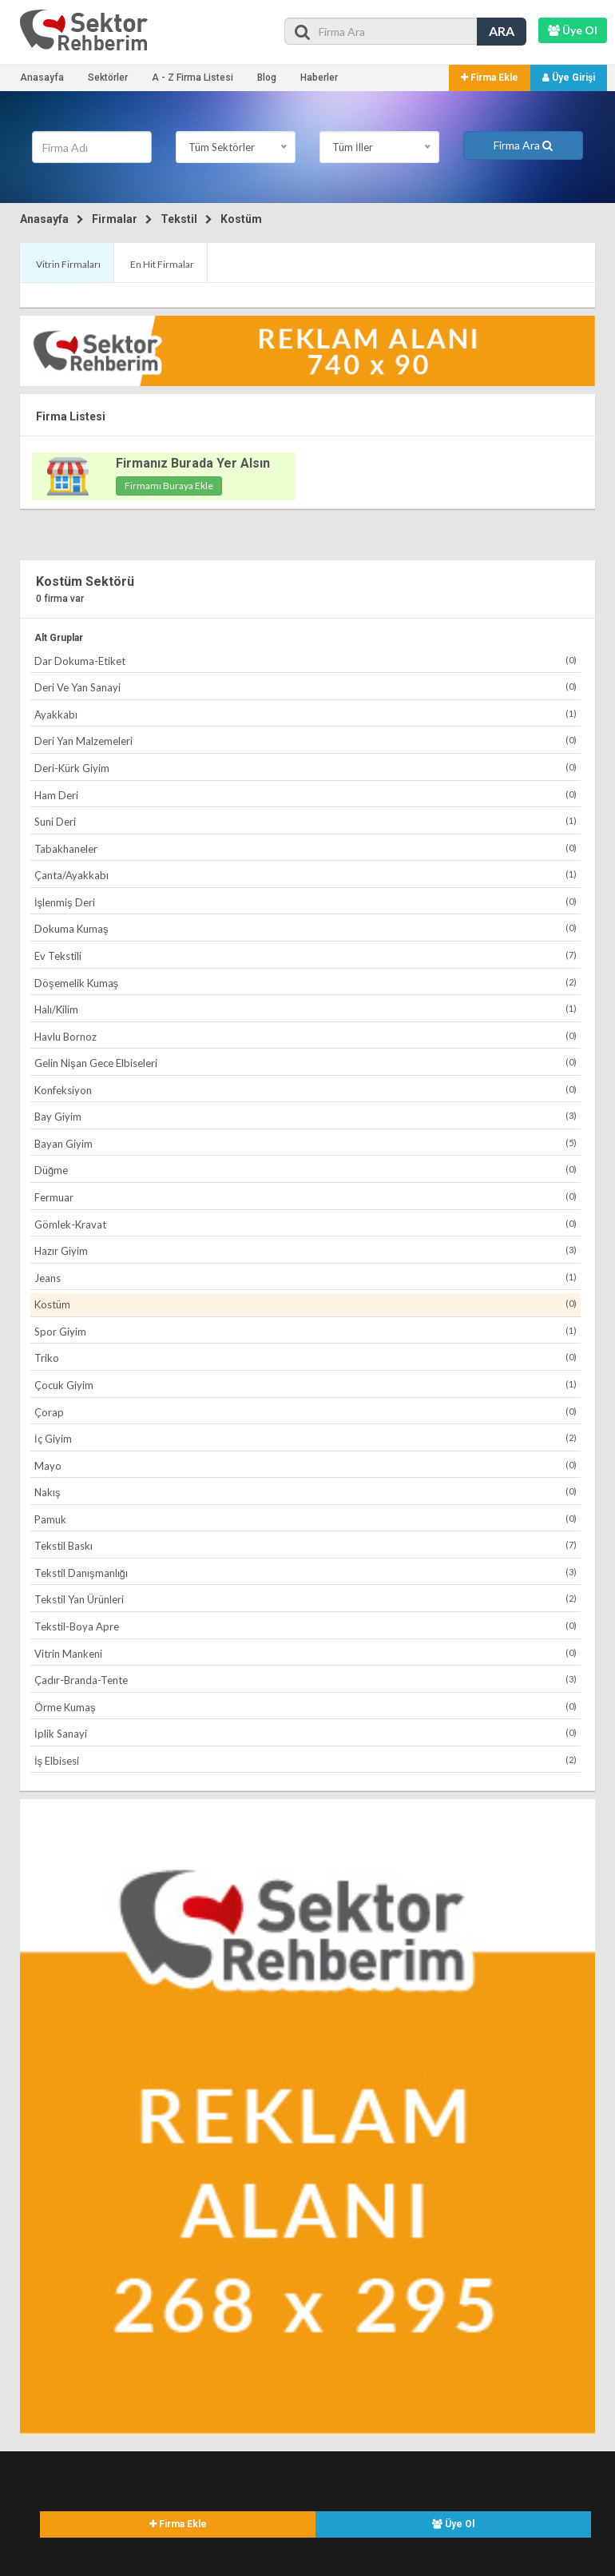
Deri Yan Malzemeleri (305, 740)
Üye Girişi (568, 77)
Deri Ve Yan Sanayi (305, 687)
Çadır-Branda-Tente (305, 1679)
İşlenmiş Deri (305, 902)
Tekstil (179, 219)
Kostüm (241, 219)
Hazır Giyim (305, 1250)
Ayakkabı (305, 714)
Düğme (305, 1170)
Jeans (305, 1277)
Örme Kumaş (305, 1707)
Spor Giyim (305, 1331)
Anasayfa (42, 77)
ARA (501, 30)
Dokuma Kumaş (305, 928)
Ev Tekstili (305, 955)
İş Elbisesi (305, 1760)
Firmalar (114, 219)
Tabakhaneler (305, 848)
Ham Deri (305, 795)
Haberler (319, 77)
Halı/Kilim (305, 1009)
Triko (305, 1357)
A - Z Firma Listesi (192, 77)
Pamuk (305, 1519)
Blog (266, 77)
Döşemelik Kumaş (305, 982)
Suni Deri (305, 821)
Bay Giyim (305, 1116)
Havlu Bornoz (305, 1036)
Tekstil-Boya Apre (305, 1626)
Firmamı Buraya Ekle (169, 486)
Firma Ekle (489, 77)
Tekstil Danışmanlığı (305, 1572)
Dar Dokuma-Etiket (305, 660)
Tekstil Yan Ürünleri (305, 1599)
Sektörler (108, 77)
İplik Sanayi (305, 1733)
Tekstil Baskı (305, 1545)
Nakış (305, 1492)
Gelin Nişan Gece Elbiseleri (305, 1062)
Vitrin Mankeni (305, 1653)
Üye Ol (453, 2524)
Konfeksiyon (305, 1090)
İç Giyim (305, 1438)
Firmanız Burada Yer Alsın (193, 463)
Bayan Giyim (305, 1143)
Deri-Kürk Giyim (305, 767)
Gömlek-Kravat (305, 1224)
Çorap (305, 1412)
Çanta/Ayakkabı (305, 875)
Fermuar (305, 1197)
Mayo (305, 1465)
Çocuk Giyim (305, 1385)
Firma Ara (523, 145)
